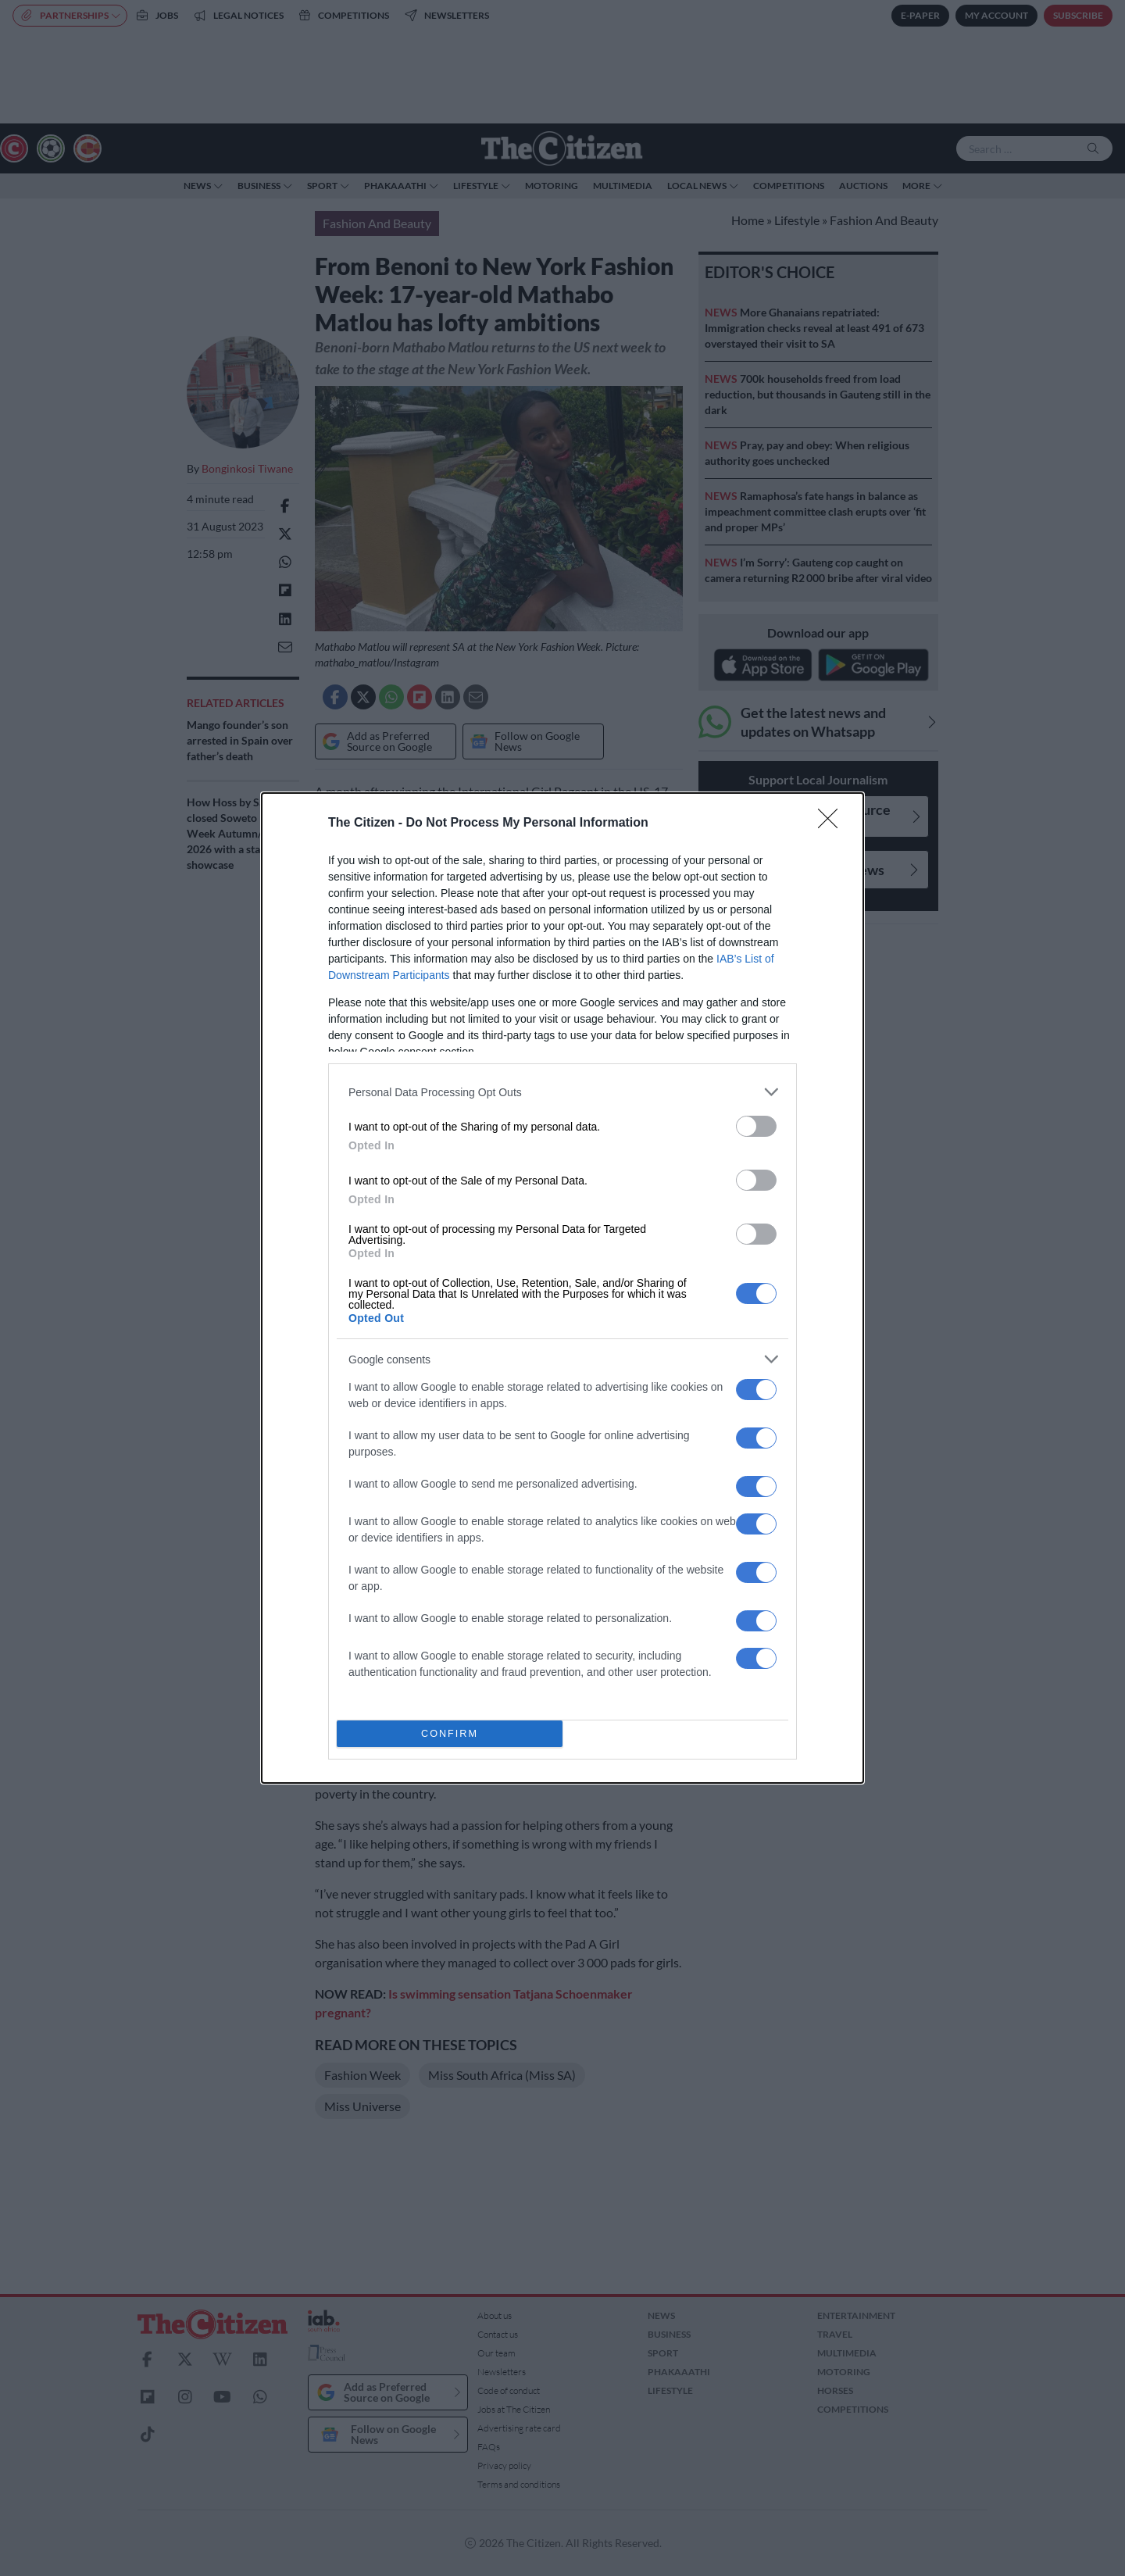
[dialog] (562, 1288)
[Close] (833, 823)
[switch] (756, 1126)
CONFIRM (449, 1734)
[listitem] (562, 1092)
